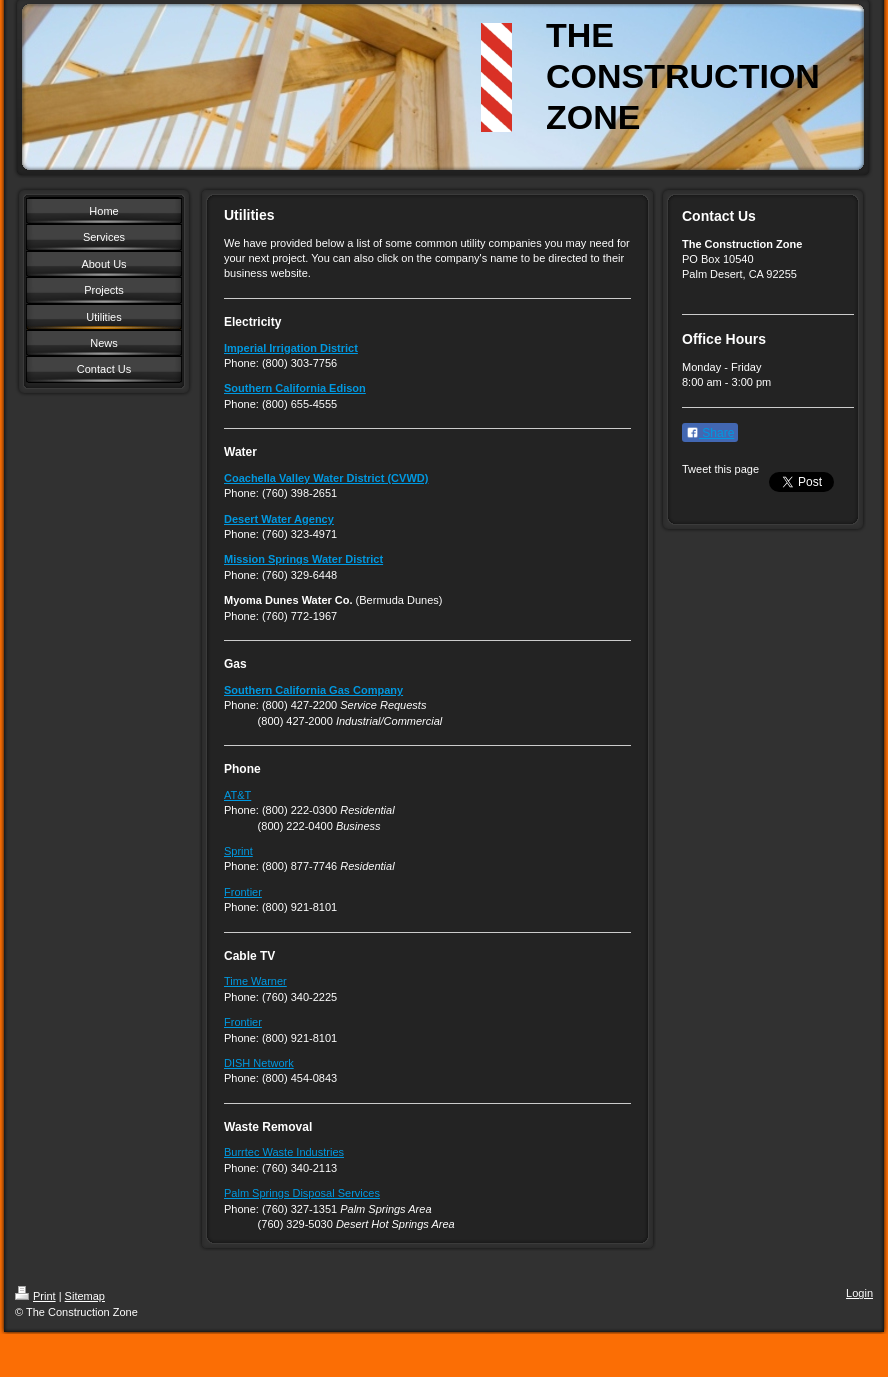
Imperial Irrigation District (291, 348)
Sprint (238, 851)
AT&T (237, 795)
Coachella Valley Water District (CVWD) (326, 478)
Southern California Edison (295, 388)
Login (859, 1293)
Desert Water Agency (279, 519)
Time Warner (255, 981)
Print (35, 1296)
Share (710, 433)
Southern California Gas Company (313, 690)
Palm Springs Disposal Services (302, 1193)
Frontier (243, 892)
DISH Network (259, 1063)
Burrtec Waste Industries (284, 1152)
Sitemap (85, 1296)
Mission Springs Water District (303, 559)
